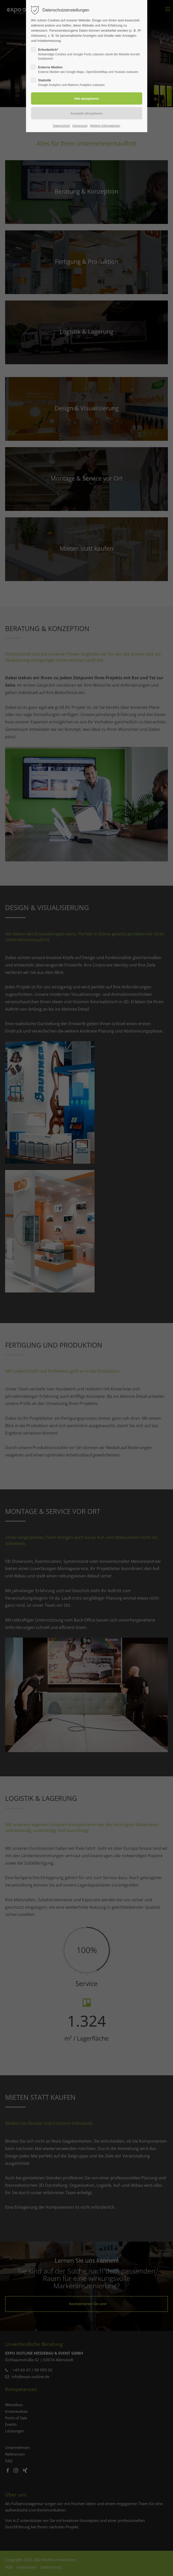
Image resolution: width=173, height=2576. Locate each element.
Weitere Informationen (105, 126)
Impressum (79, 126)
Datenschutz (61, 126)
